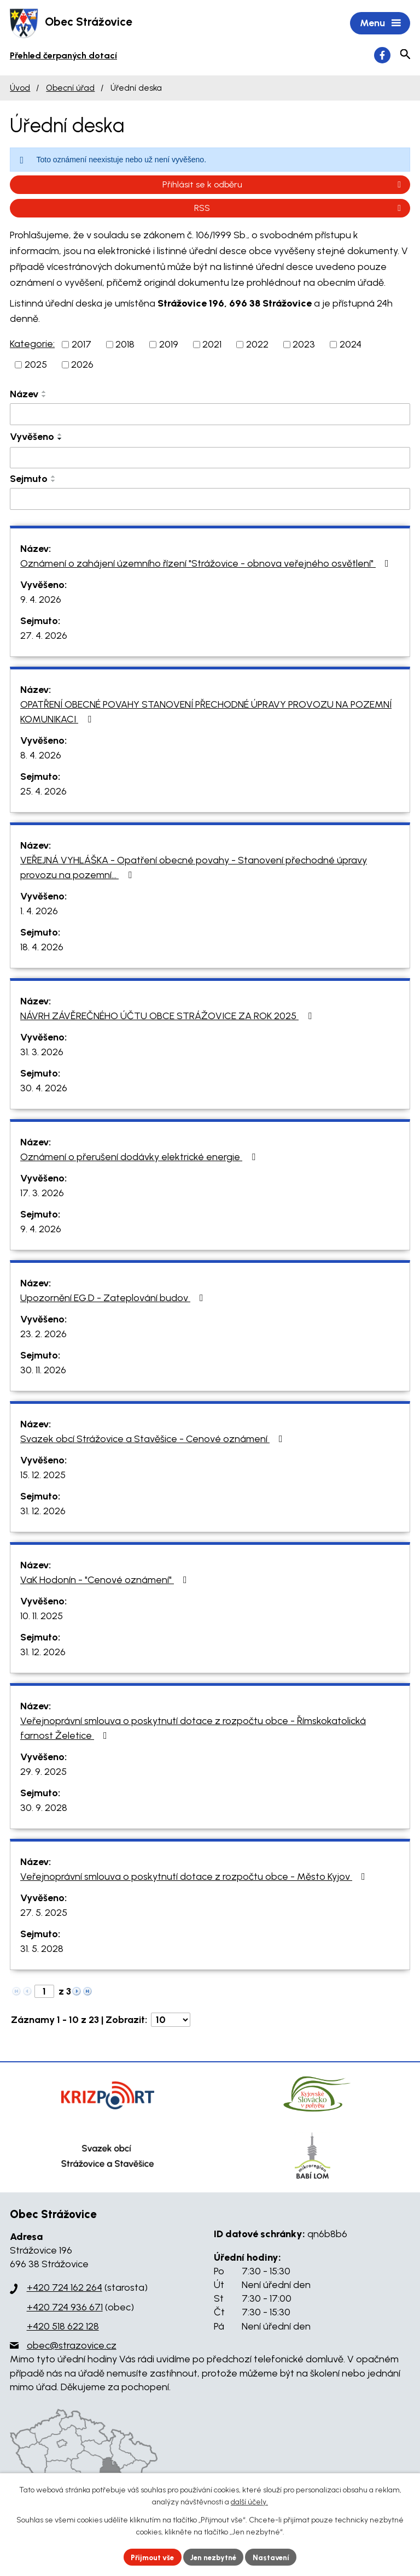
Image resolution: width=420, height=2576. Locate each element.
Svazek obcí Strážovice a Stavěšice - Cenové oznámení (153, 1440)
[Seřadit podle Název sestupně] (44, 397)
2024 (350, 345)
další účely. (249, 2501)
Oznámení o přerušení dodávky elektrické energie (140, 1158)
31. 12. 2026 (43, 1512)
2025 (36, 366)
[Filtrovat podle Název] (210, 415)
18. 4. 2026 (41, 948)
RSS (299, 209)
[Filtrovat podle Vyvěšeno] (210, 459)
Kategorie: (32, 345)
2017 (81, 345)
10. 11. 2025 (41, 1617)
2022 (257, 345)
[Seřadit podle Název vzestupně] (44, 393)
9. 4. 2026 (40, 601)
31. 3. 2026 (41, 1053)
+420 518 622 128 (63, 2327)
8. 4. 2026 (40, 756)
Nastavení (275, 2556)
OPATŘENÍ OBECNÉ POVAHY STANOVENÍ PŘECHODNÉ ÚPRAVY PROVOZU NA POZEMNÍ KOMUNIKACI (206, 712)
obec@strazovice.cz (71, 2346)
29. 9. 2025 (43, 1773)
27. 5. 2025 (43, 1914)
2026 (82, 366)
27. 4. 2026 (43, 637)
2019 (168, 345)
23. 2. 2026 (43, 1335)
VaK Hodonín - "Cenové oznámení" (105, 1581)
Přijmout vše (149, 2556)
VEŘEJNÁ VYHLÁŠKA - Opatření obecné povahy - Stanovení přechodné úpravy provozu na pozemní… (193, 868)
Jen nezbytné (215, 2556)
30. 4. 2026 (43, 1089)
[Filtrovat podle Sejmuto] (210, 500)
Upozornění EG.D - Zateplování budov (114, 1299)
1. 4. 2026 (39, 912)
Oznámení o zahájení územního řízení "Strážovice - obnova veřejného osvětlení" (206, 564)
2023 (304, 345)
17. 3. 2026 (42, 1194)
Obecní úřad (70, 89)
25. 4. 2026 (43, 792)
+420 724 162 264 (64, 2289)
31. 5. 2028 (41, 1950)
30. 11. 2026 (43, 1371)
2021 (211, 345)
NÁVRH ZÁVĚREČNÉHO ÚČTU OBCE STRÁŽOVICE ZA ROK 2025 (168, 1017)
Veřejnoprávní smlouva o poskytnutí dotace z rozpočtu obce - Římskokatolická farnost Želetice (193, 1729)
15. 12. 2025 (43, 1476)
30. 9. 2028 (43, 1809)
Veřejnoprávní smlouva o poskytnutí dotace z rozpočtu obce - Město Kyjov (195, 1878)
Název (24, 395)
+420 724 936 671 (65, 2308)
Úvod (20, 89)
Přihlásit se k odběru (283, 185)
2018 (125, 345)
